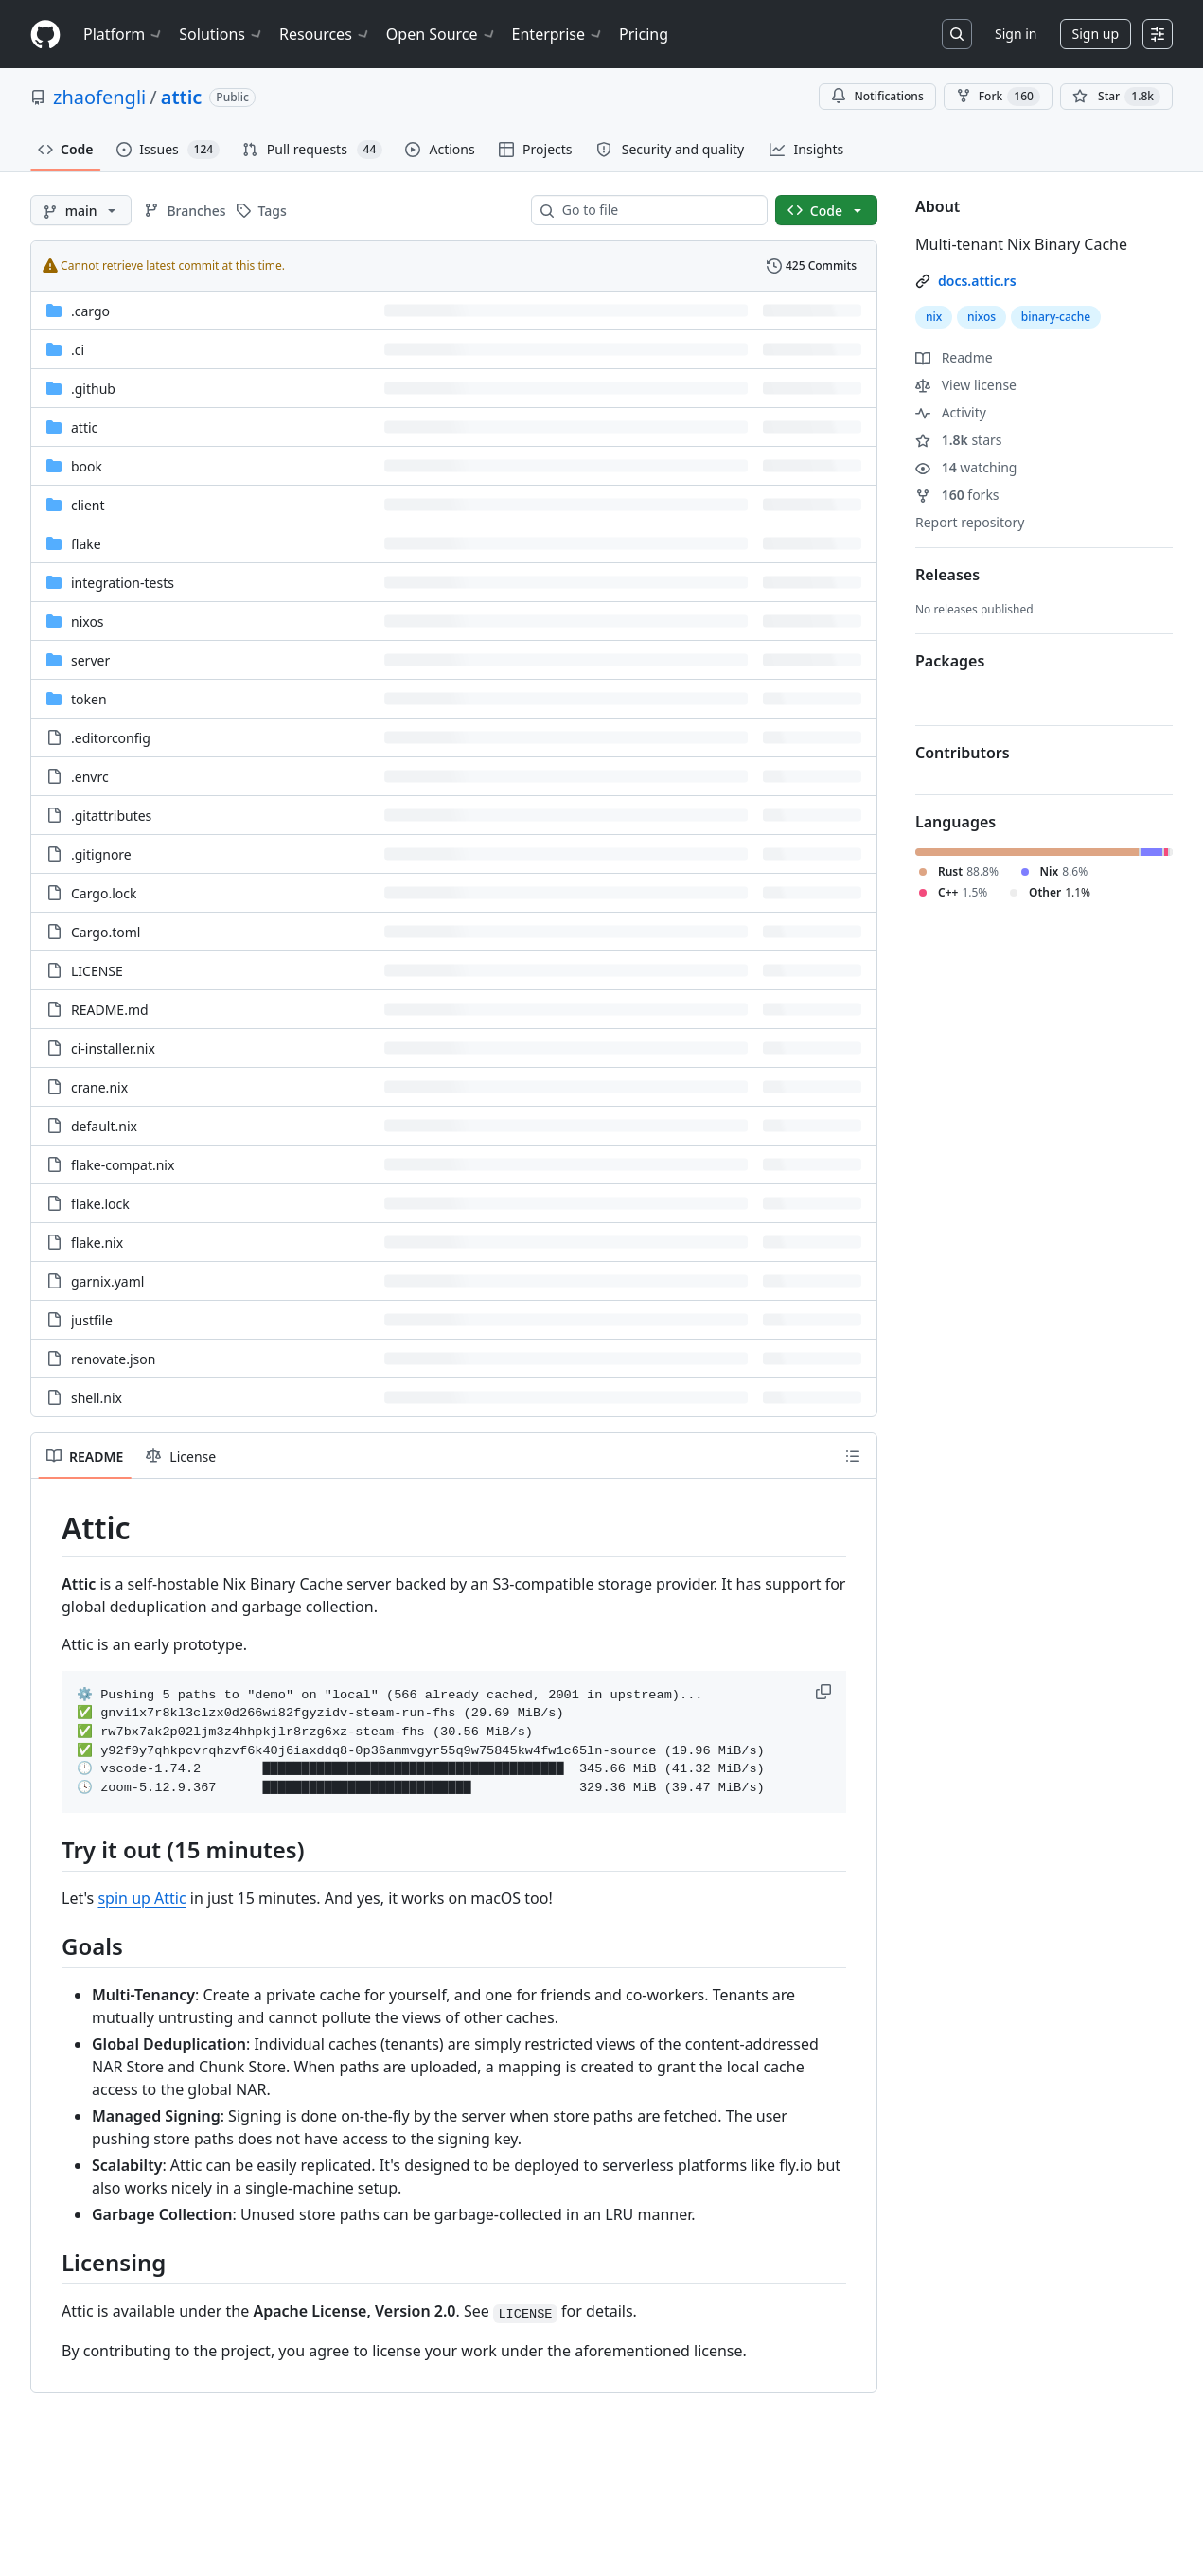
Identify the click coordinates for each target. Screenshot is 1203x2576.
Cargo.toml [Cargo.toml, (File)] (105, 932)
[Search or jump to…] (957, 34)
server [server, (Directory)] (90, 660)
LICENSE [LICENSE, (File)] (97, 971)
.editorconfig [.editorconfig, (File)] (110, 738)
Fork (998, 96)
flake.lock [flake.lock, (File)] (100, 1204)
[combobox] (657, 210)
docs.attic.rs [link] (977, 281)
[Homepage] (45, 34)
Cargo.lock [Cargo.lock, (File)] (103, 893)
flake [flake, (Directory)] (86, 544)
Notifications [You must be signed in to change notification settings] (877, 96)
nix (934, 317)
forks (957, 495)
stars (958, 440)
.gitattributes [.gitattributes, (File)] (111, 816)
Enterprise (558, 34)
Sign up (1095, 34)
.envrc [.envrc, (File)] (90, 777)
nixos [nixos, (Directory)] (87, 622)
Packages (949, 660)
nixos (981, 317)
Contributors (962, 752)
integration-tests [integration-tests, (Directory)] (122, 583)
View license (966, 385)
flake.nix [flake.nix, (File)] (97, 1243)
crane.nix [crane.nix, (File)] (99, 1087)
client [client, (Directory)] (88, 505)
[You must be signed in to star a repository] (1116, 96)
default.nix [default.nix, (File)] (104, 1126)
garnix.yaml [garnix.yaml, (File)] (107, 1281)
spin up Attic (141, 1898)
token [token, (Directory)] (89, 699)
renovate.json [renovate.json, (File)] (113, 1359)
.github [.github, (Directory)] (93, 389)
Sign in (1015, 34)
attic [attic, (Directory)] (84, 427)
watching (966, 467)
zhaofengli (99, 97)
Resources (325, 34)
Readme (954, 357)
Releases (947, 574)
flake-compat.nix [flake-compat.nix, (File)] (122, 1165)
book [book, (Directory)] (86, 466)
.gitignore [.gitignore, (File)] (101, 854)
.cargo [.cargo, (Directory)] (90, 311)
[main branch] (81, 210)
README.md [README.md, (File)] (110, 1010)
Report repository (969, 522)
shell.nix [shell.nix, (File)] (96, 1398)
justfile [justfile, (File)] (92, 1320)
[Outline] (853, 1456)
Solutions (221, 34)
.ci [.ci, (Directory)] (77, 350)
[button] (825, 1692)
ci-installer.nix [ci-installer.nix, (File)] (113, 1048)
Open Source (441, 34)
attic (182, 97)
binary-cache (1055, 317)
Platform (123, 34)
